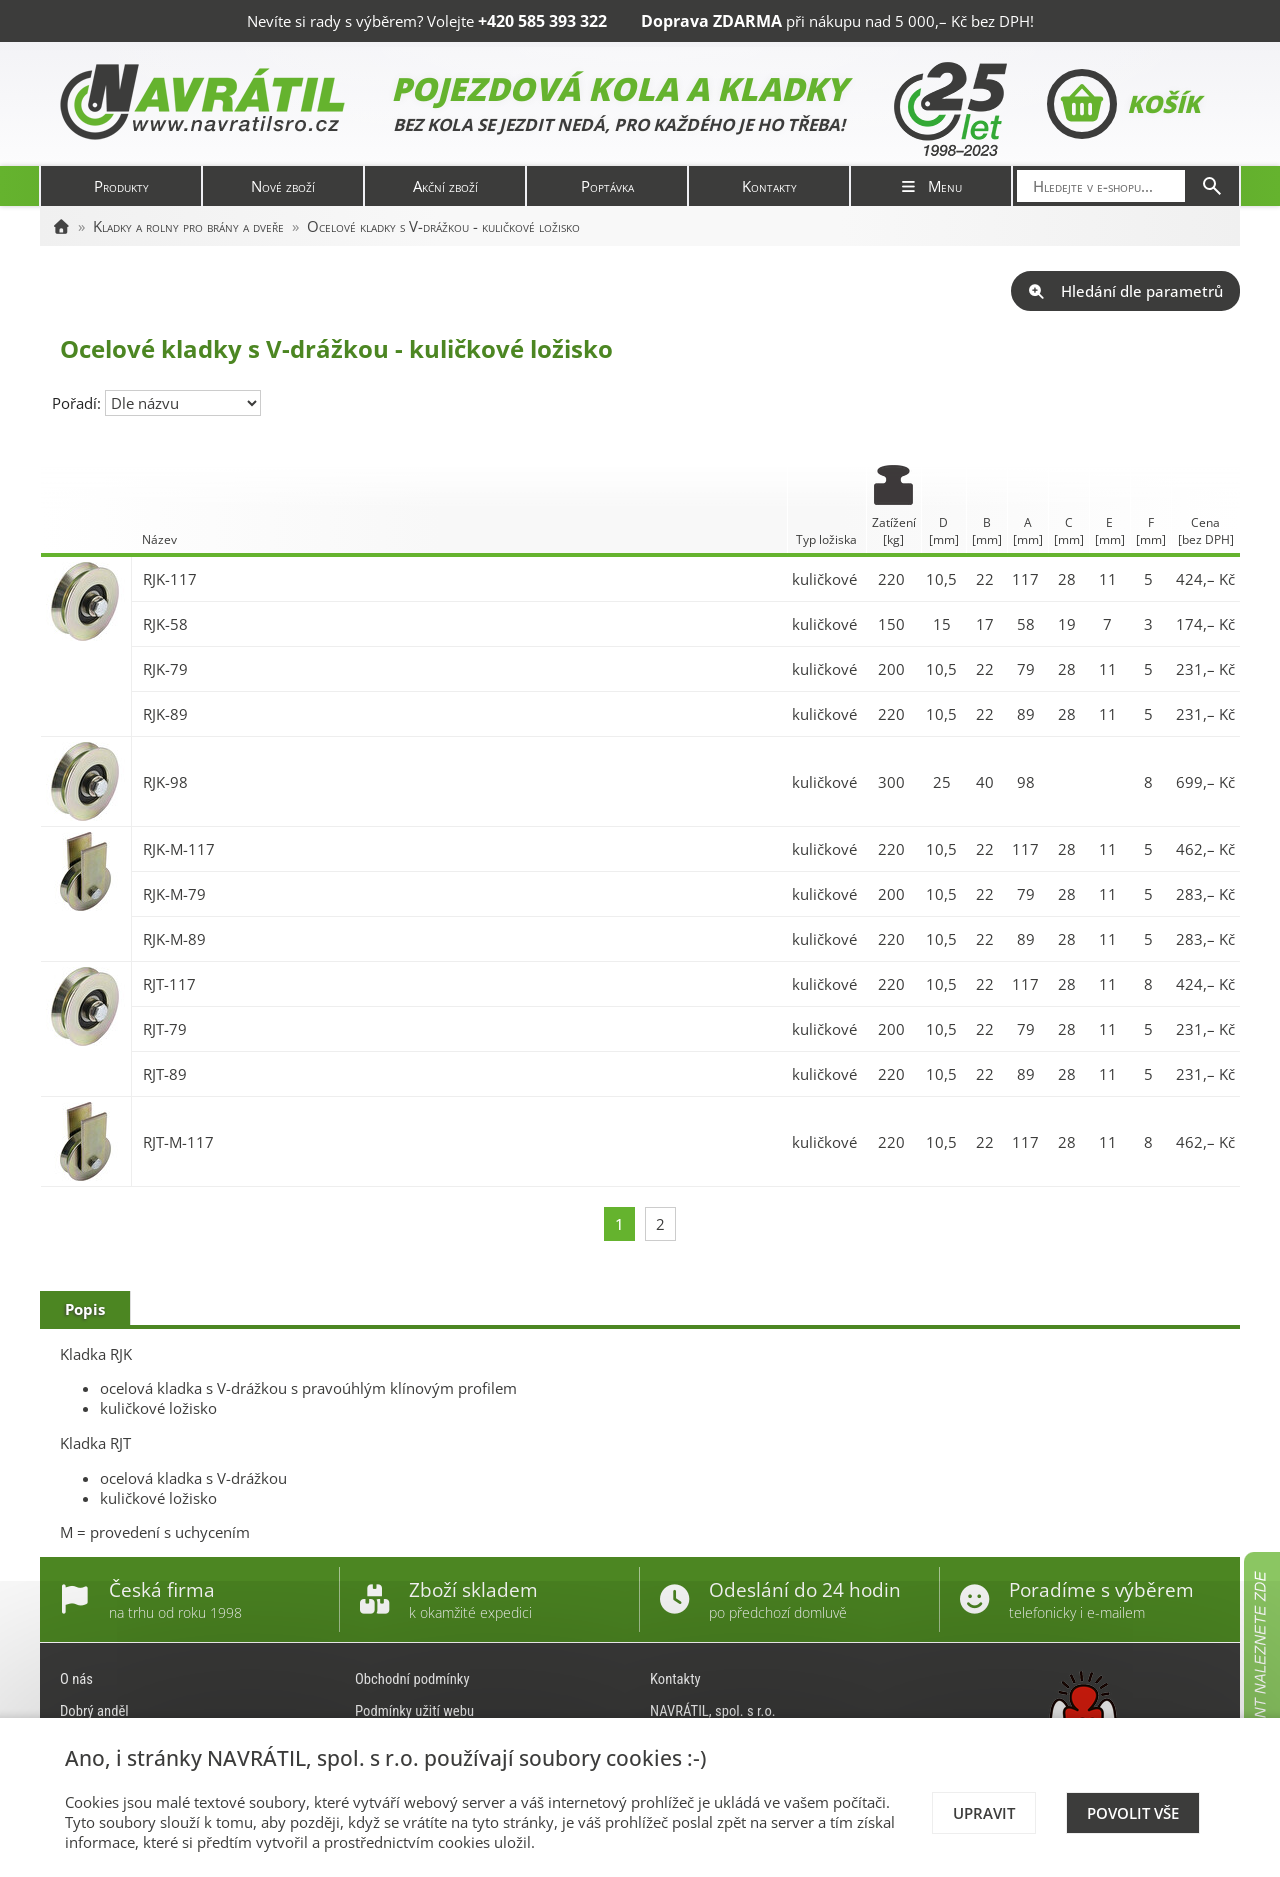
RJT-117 (169, 984)
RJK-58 (165, 624)
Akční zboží (445, 186)
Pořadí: (78, 403)
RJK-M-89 (174, 939)
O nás (76, 1679)
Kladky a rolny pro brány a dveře (188, 226)
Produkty (121, 186)
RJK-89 (165, 714)
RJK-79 (165, 669)
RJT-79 (165, 1029)
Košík (1123, 104)
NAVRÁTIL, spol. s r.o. (713, 1711)
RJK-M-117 (179, 849)
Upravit (984, 1813)
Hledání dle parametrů (1125, 291)
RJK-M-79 (174, 894)
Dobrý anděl (94, 1711)
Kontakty (769, 186)
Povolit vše (1133, 1813)
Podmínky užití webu (414, 1711)
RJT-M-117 (178, 1142)
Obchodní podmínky (412, 1679)
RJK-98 (165, 782)
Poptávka (607, 186)
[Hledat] (1212, 186)
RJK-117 (170, 579)
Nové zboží (283, 186)
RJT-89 (165, 1074)
